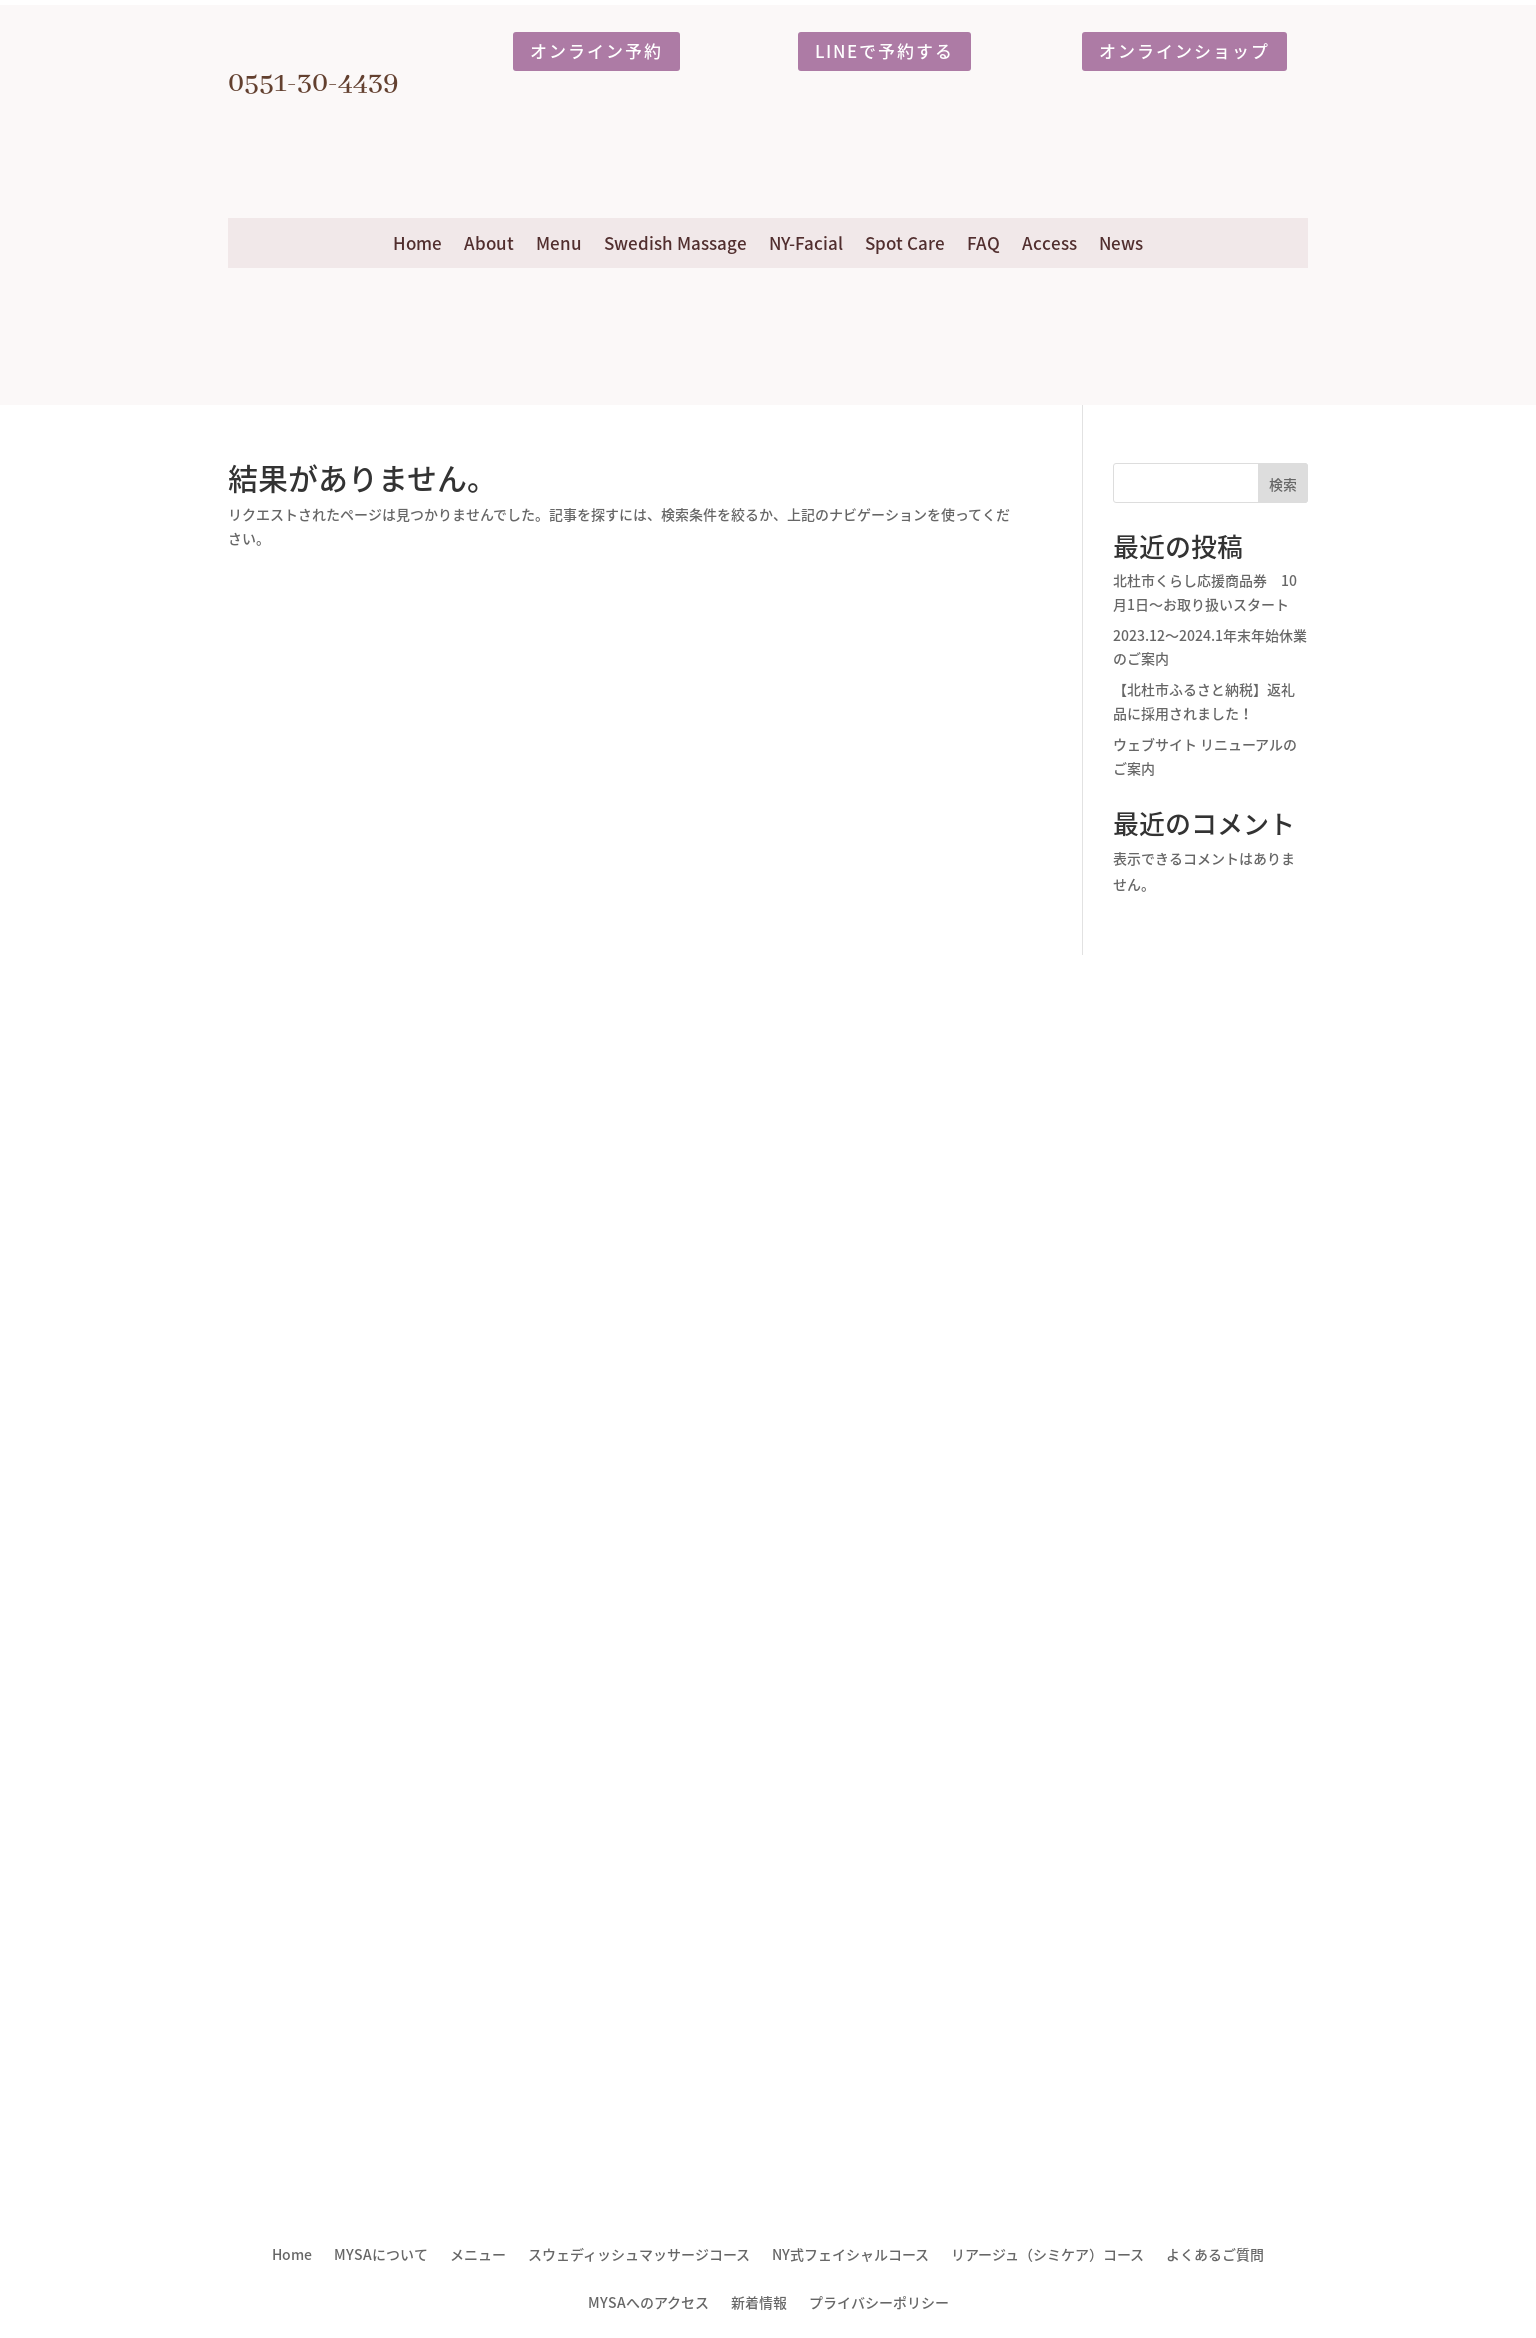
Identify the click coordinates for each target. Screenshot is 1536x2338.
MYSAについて (381, 2255)
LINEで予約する (884, 50)
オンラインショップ (1184, 50)
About (489, 242)
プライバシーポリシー (879, 2303)
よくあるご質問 (1215, 2255)
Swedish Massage (675, 242)
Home (417, 242)
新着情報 (759, 2303)
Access (1049, 242)
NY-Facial (806, 242)
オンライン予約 (596, 50)
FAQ (983, 242)
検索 (1283, 484)
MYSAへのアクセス (648, 2303)
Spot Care (905, 242)
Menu (559, 242)
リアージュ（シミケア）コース (1047, 2255)
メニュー (478, 2255)
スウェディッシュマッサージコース (639, 2255)
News (1121, 242)
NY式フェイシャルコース (850, 2255)
